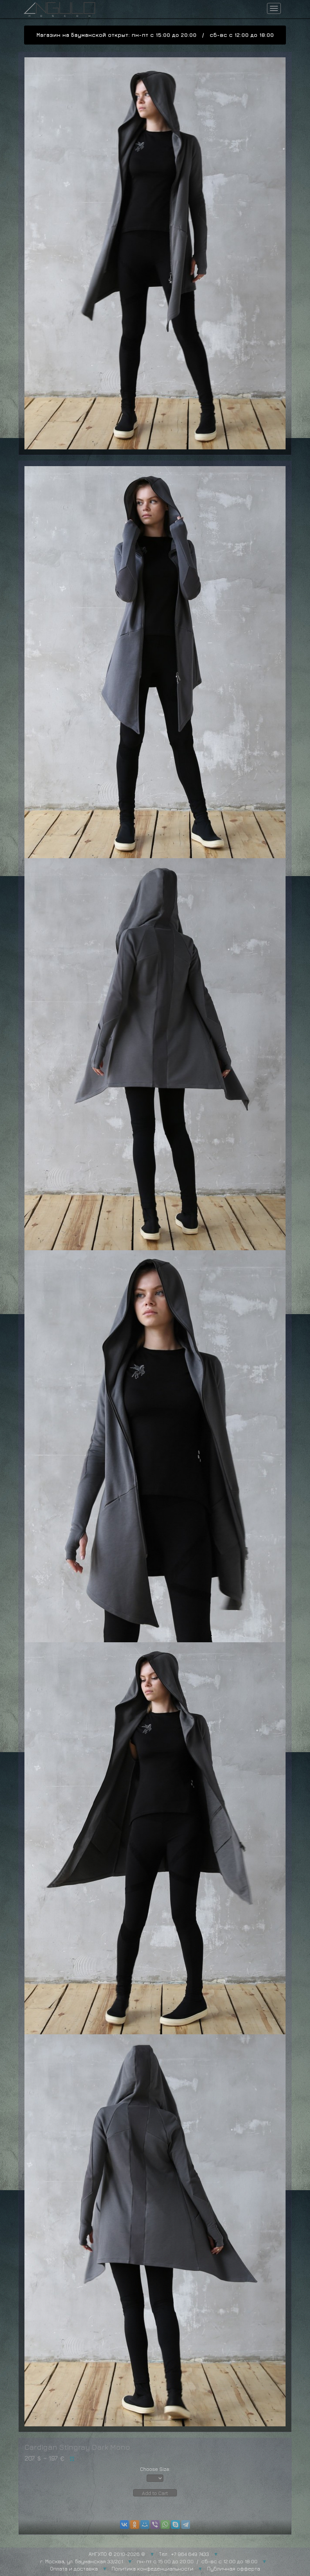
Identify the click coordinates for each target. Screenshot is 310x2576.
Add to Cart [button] (155, 2493)
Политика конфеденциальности (152, 2568)
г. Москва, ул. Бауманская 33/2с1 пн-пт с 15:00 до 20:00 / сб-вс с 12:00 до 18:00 (148, 2561)
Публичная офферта (233, 2568)
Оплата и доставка (74, 2568)
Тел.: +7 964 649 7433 (184, 2554)
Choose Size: (155, 2469)
